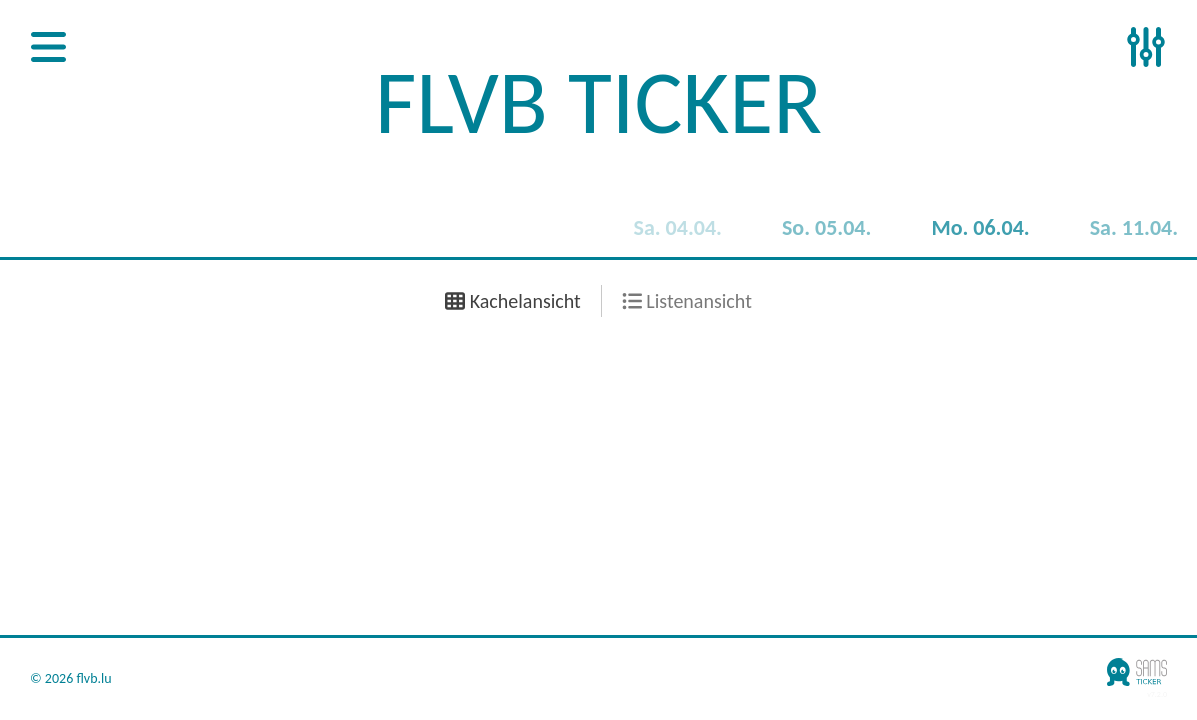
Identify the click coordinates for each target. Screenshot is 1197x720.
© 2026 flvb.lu (71, 679)
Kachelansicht (513, 301)
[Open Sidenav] (48, 49)
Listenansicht (687, 301)
